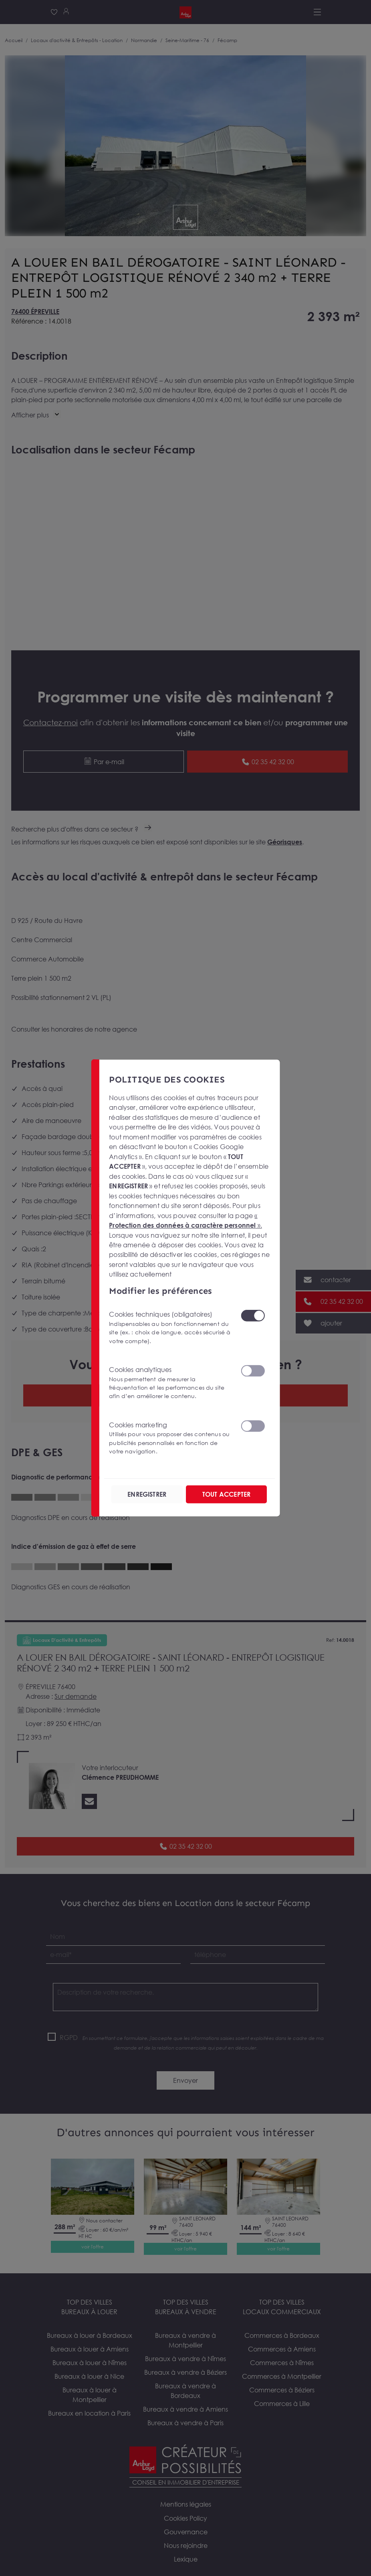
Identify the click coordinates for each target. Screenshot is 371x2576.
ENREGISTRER (146, 1494)
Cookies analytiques (170, 1383)
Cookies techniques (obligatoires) (170, 1327)
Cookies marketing (170, 1438)
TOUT (226, 1494)
